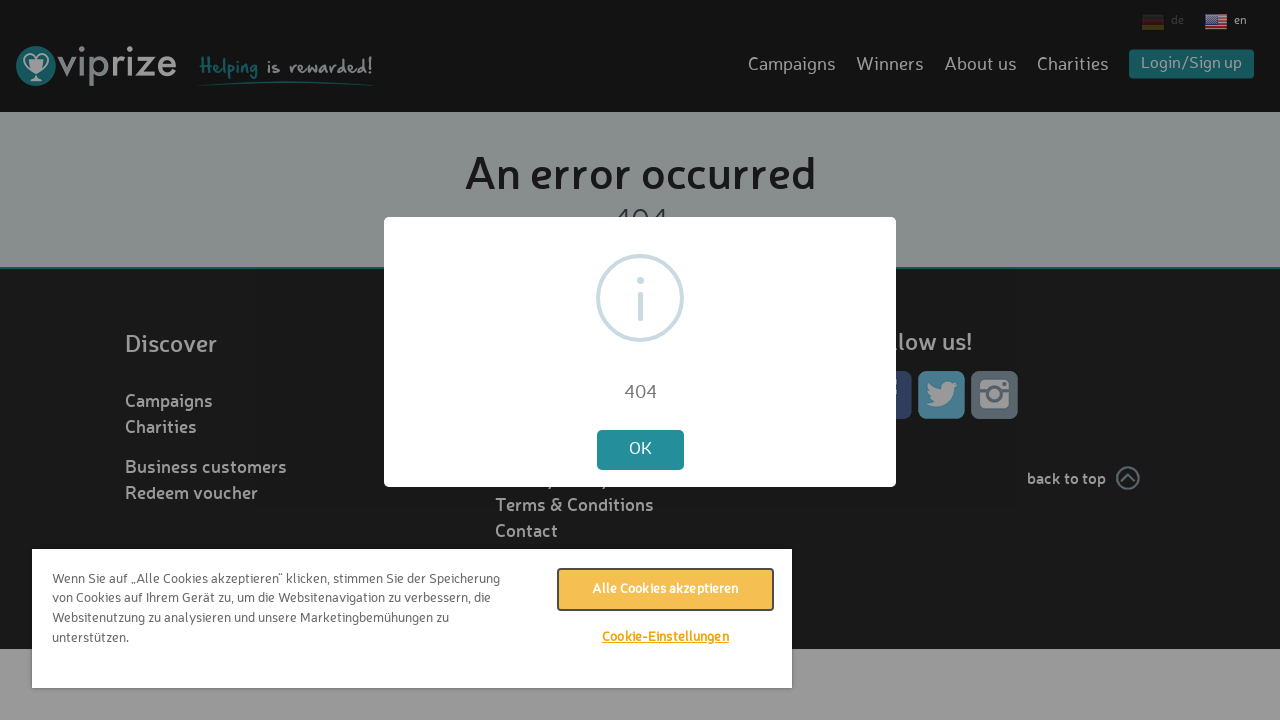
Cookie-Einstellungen (650, 637)
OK (640, 449)
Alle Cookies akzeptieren (650, 589)
